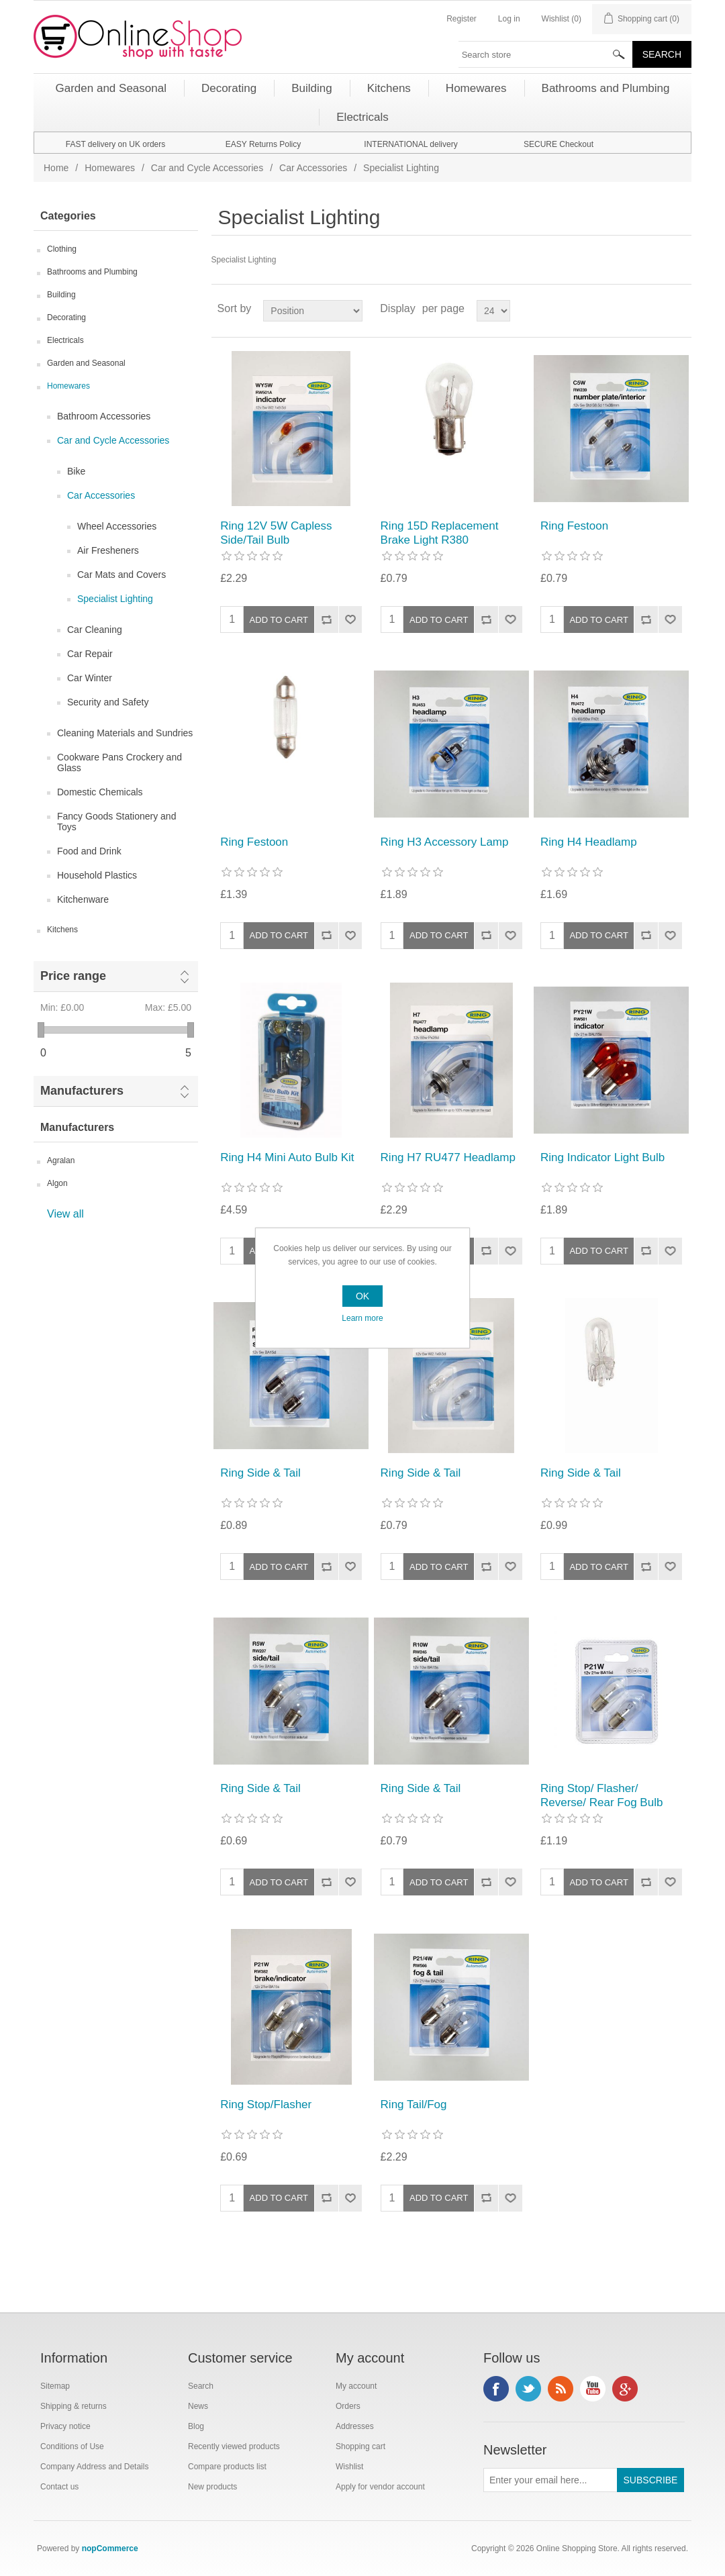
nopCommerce (110, 2548)
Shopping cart (360, 2446)
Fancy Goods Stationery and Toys (116, 821)
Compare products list (227, 2466)
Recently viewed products (234, 2446)
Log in (509, 18)
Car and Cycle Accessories (207, 167)
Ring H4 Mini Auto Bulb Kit (287, 1157)
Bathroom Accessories (103, 416)
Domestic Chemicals (100, 792)
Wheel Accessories (116, 526)
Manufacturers (82, 1090)
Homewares (110, 167)
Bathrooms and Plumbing (92, 272)
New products (212, 2486)
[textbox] (545, 54)
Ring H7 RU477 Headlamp (448, 1157)
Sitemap (55, 2386)
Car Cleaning (94, 629)
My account (356, 2386)
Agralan (61, 1160)
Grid (656, 308)
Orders (348, 2406)
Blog (196, 2426)
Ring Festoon (574, 525)
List (680, 308)
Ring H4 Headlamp (588, 842)
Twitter (528, 2388)
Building (61, 294)
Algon (57, 1183)
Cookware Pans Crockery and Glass (119, 762)
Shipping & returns (73, 2406)
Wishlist (349, 2466)
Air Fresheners (108, 550)
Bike (76, 471)
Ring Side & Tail (260, 1473)
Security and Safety (107, 702)
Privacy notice (65, 2426)
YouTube (593, 2388)
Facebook (496, 2388)
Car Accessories (313, 167)
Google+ (625, 2388)
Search (200, 2386)
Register (461, 18)
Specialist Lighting (115, 598)
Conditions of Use (72, 2446)
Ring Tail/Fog (414, 2104)
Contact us (59, 2486)
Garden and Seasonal (86, 363)
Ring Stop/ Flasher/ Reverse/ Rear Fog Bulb (601, 1795)
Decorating (66, 317)
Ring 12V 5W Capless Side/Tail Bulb (276, 532)
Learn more (362, 1318)
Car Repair (90, 653)
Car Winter (89, 678)
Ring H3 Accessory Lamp (445, 842)
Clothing (62, 249)
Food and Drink (89, 851)
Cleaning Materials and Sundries (125, 733)
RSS (560, 2388)
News (198, 2406)
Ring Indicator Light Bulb (602, 1157)
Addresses (355, 2426)
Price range (73, 976)
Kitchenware (83, 899)
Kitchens (62, 929)
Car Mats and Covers (121, 574)
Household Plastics (97, 875)
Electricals (65, 340)
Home (56, 167)
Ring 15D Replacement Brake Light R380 (440, 532)
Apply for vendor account (380, 2486)
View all (65, 1214)
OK (362, 1296)
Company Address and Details (94, 2466)
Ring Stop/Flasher (265, 2104)
